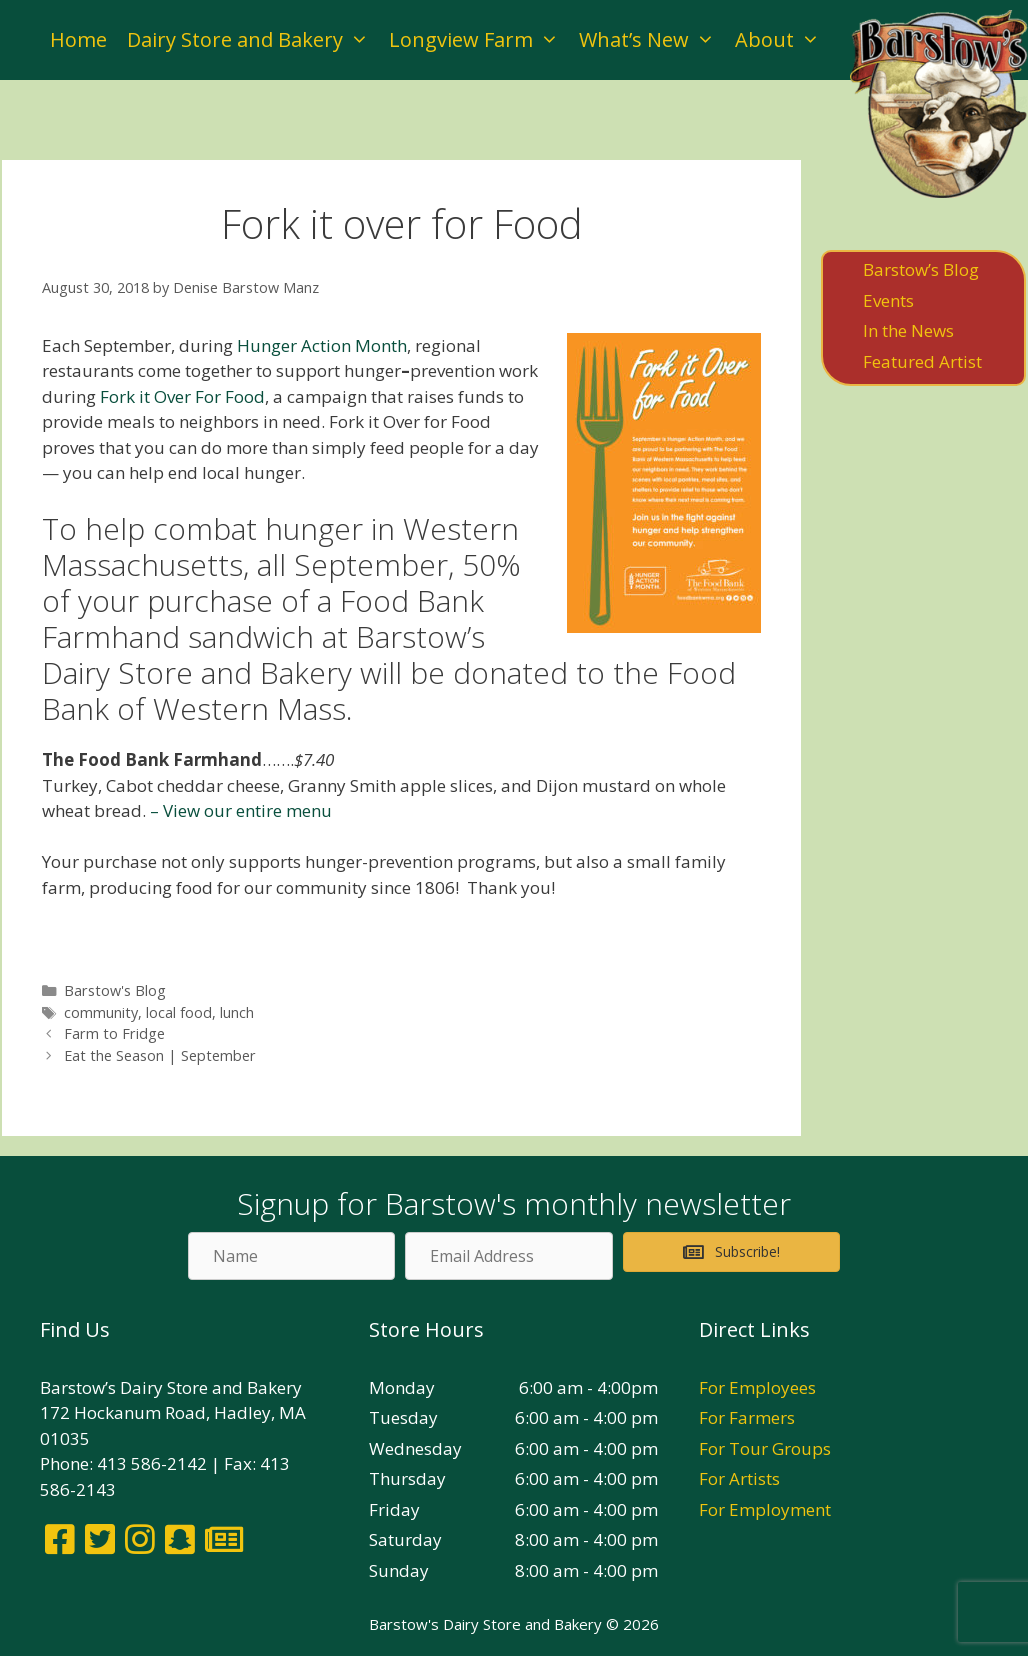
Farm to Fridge (114, 1033)
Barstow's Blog (115, 990)
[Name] (291, 1256)
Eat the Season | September (160, 1055)
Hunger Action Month (322, 345)
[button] (731, 1252)
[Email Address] (508, 1256)
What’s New (652, 40)
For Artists (739, 1478)
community (101, 1012)
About (782, 40)
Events (888, 300)
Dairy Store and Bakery (253, 40)
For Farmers (747, 1417)
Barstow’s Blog (921, 269)
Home (78, 39)
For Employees (757, 1387)
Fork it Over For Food (182, 396)
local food (179, 1012)
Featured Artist (922, 361)
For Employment (765, 1509)
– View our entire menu (241, 810)
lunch (237, 1012)
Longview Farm (479, 40)
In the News (908, 330)
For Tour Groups (765, 1448)
